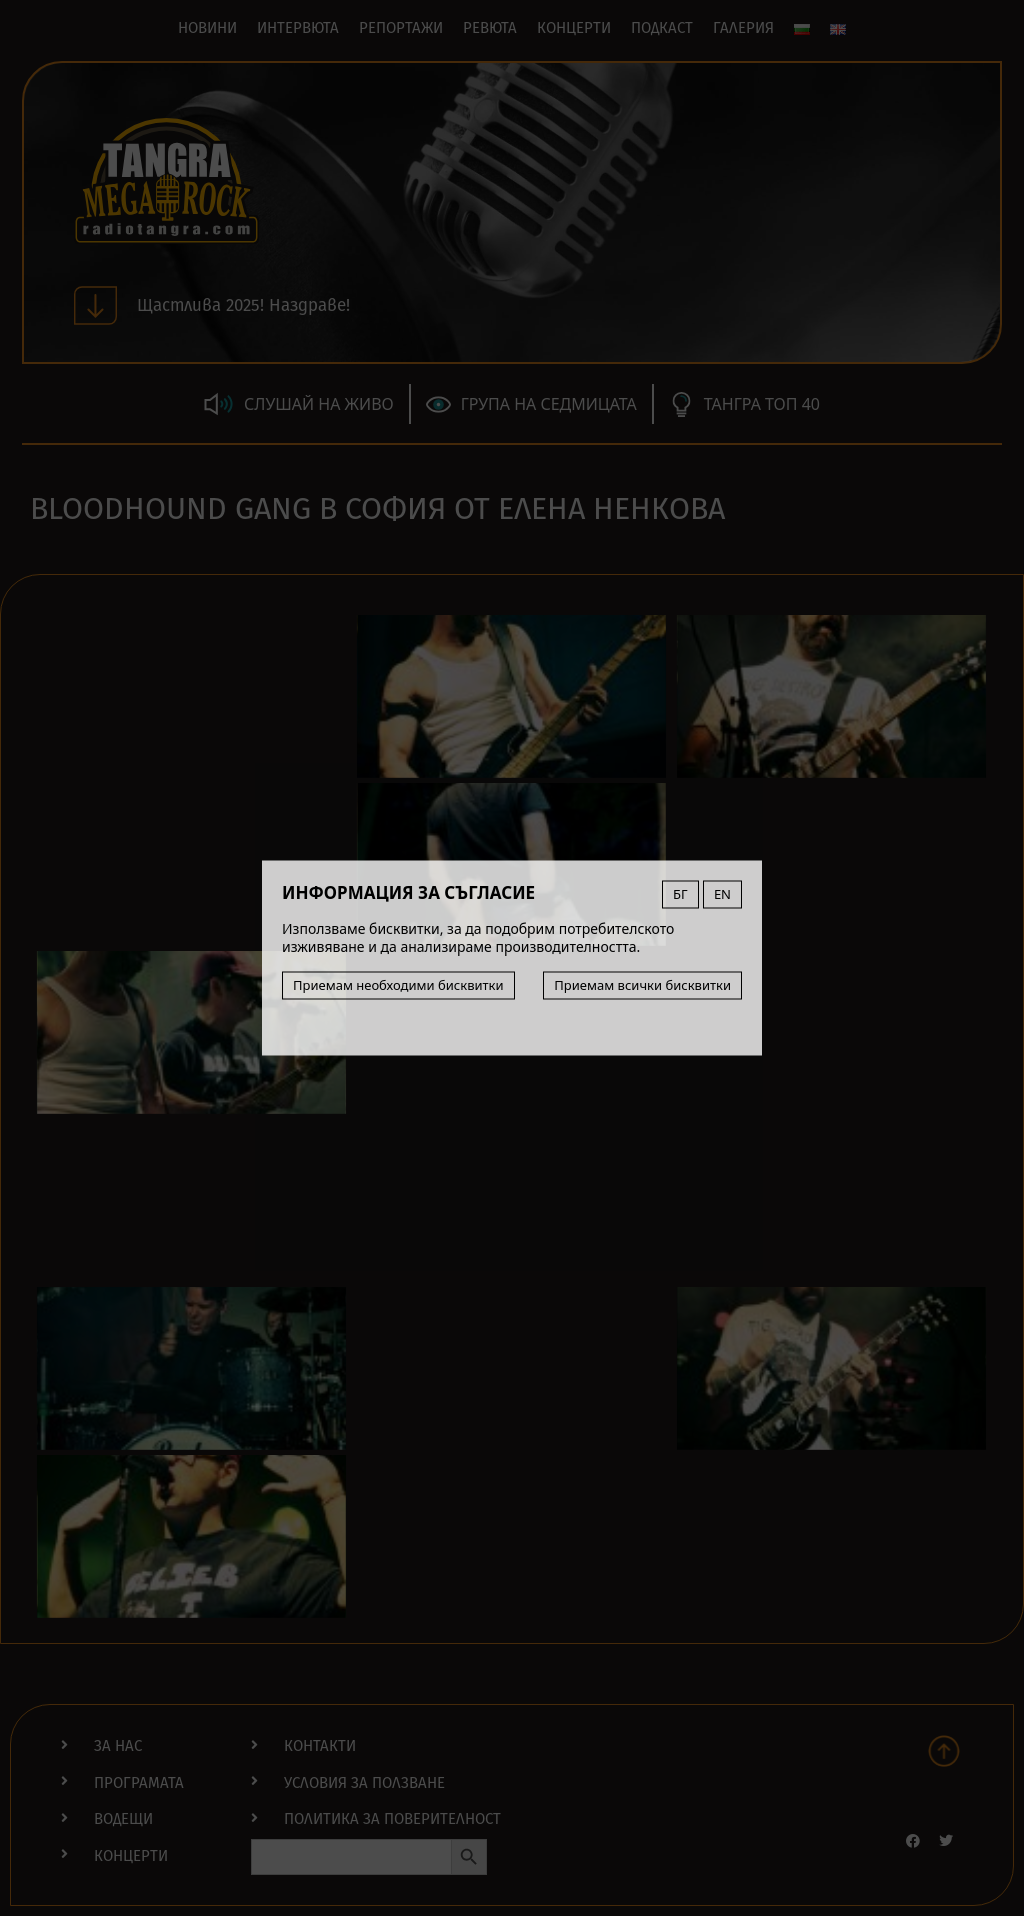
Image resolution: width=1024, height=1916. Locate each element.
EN (722, 894)
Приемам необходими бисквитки (398, 985)
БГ (680, 894)
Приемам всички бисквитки (642, 985)
